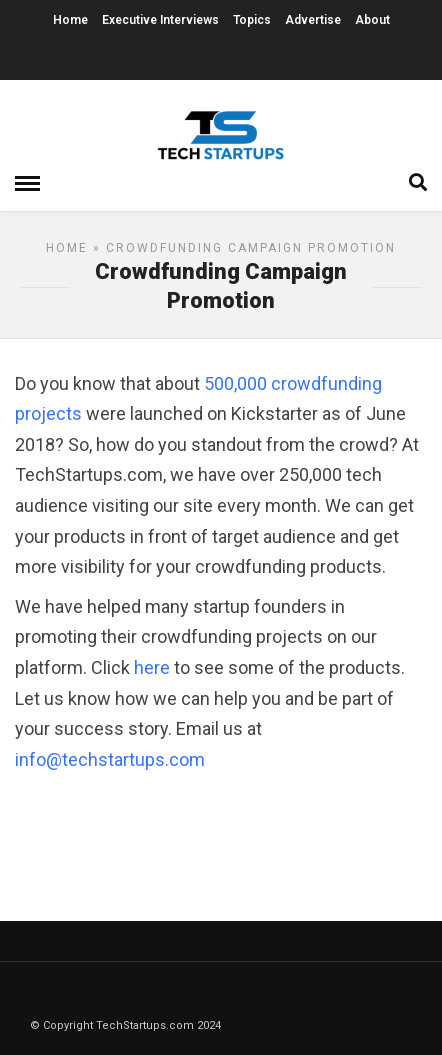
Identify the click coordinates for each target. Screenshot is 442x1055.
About (372, 20)
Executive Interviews (160, 20)
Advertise (313, 20)
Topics (252, 20)
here (152, 667)
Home (70, 20)
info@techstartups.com (110, 759)
